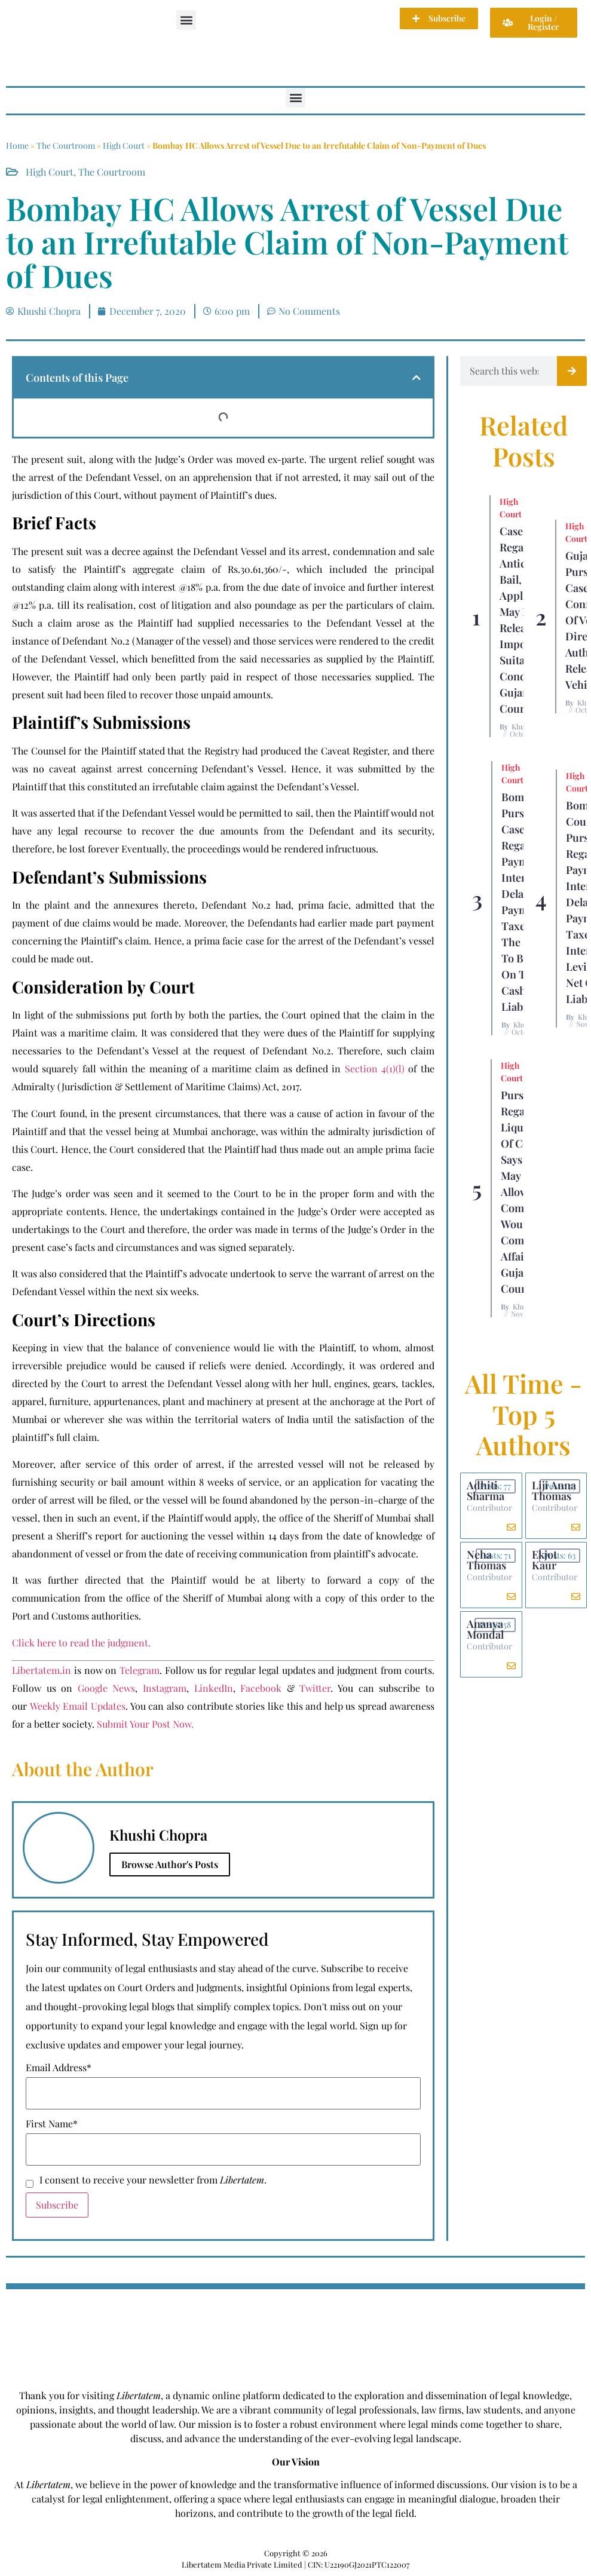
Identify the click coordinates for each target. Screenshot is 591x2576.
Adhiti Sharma (485, 1490)
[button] (186, 20)
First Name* (52, 2124)
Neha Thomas (486, 1560)
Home (17, 145)
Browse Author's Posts (169, 1864)
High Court (124, 145)
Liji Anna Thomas (554, 1490)
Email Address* (58, 2067)
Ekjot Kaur (544, 1560)
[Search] (572, 371)
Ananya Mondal (485, 1629)
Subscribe (57, 2204)
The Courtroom (65, 145)
